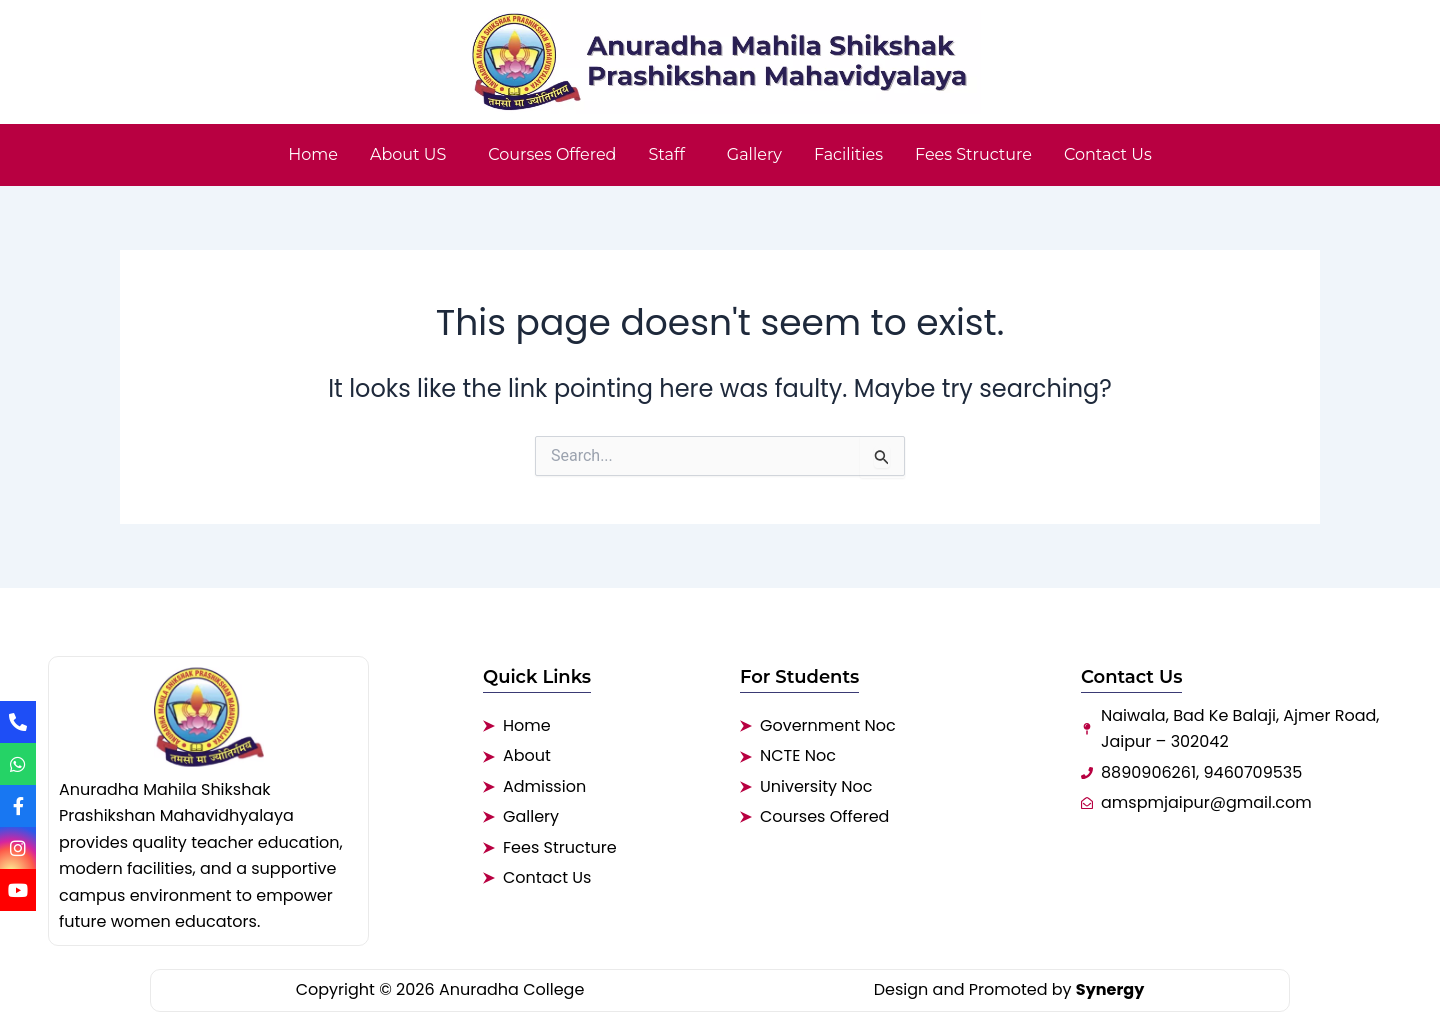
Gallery (754, 154)
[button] (413, 155)
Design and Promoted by (1009, 989)
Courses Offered (552, 154)
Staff (666, 154)
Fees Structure (973, 154)
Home (313, 154)
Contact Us (1108, 154)
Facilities (848, 154)
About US (408, 154)
